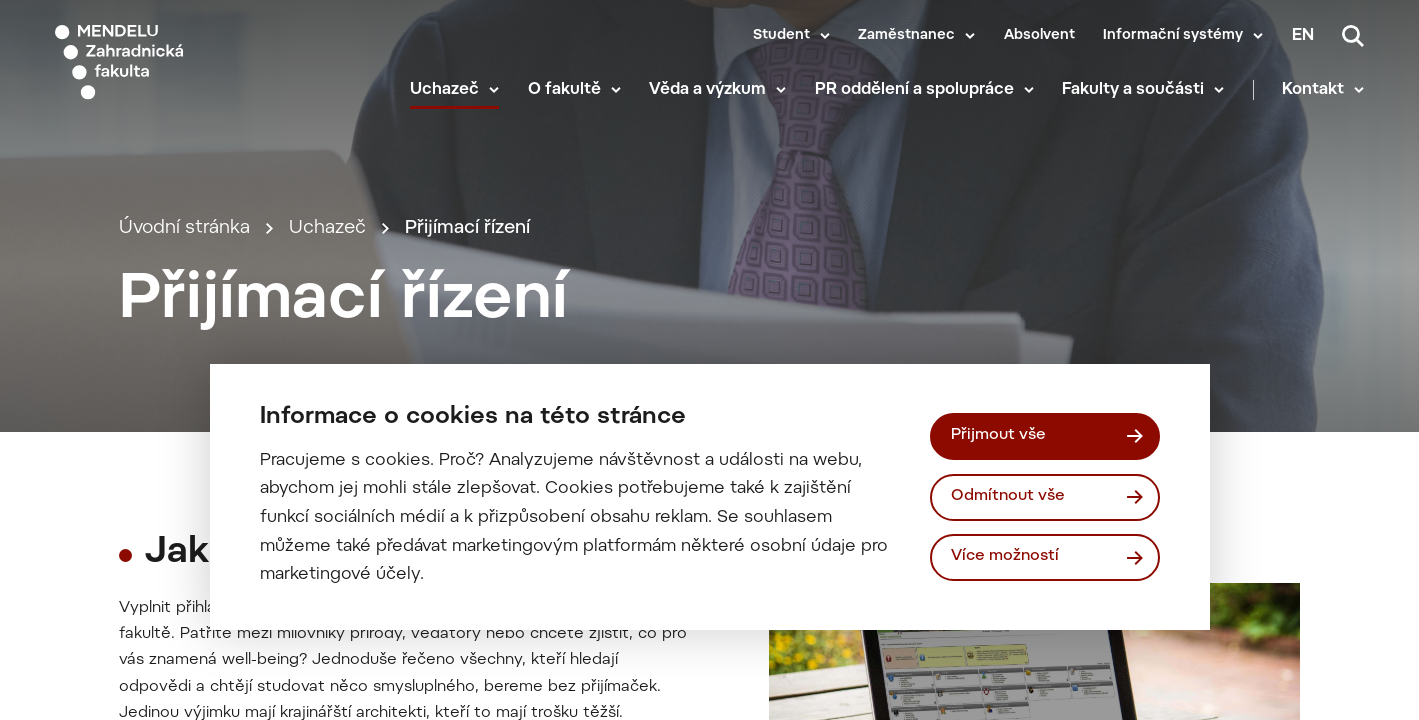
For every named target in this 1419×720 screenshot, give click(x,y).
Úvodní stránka (184, 228)
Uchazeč (444, 90)
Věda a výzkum (707, 90)
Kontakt (1313, 90)
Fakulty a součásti (1133, 90)
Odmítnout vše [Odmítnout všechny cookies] (1008, 496)
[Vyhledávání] (1353, 36)
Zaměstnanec (906, 36)
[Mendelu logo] (170, 62)
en (1303, 36)
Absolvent (1039, 36)
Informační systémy (1173, 36)
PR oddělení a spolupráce (914, 90)
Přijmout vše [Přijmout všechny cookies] (998, 435)
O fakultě (564, 90)
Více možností (1005, 556)
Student (781, 36)
